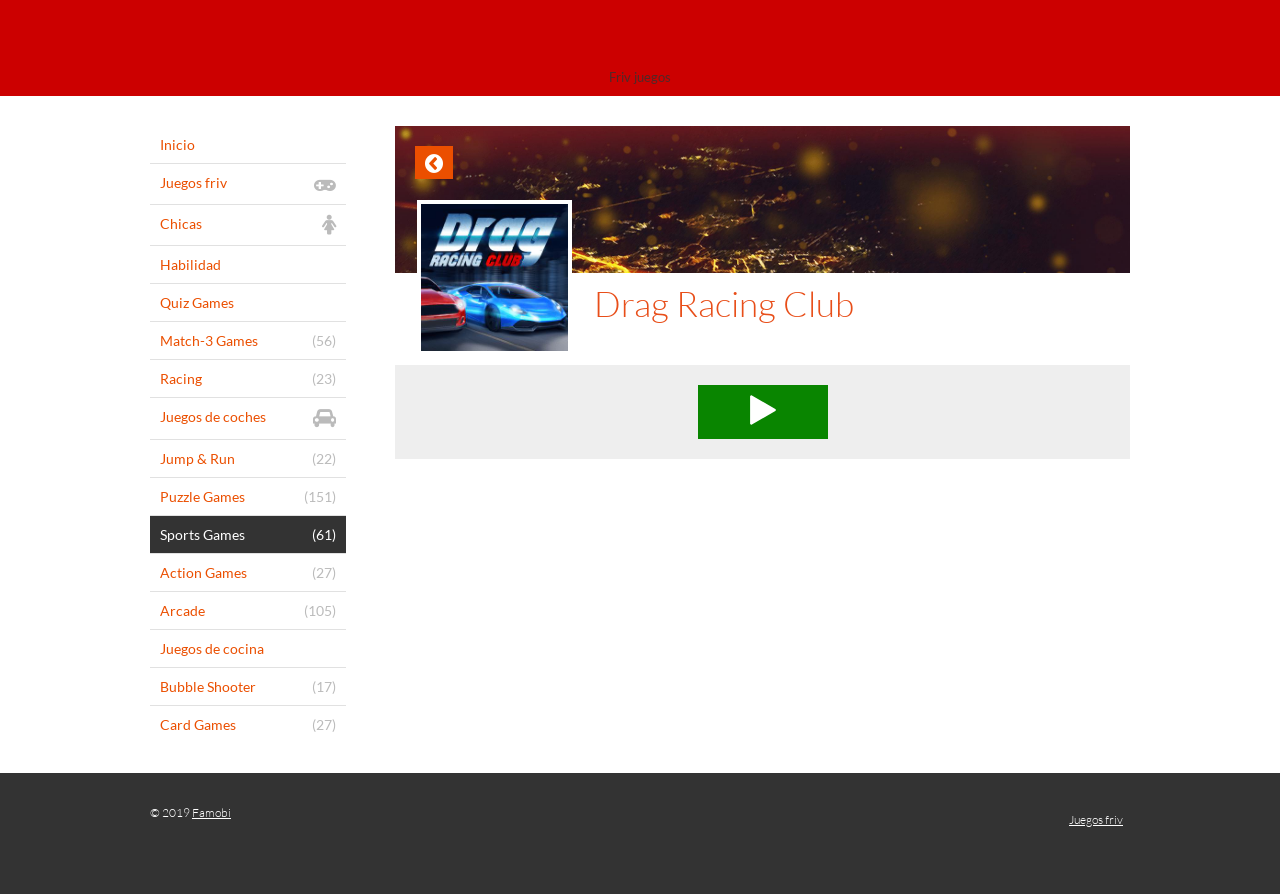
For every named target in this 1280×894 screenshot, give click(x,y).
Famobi (211, 812)
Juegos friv (1096, 819)
